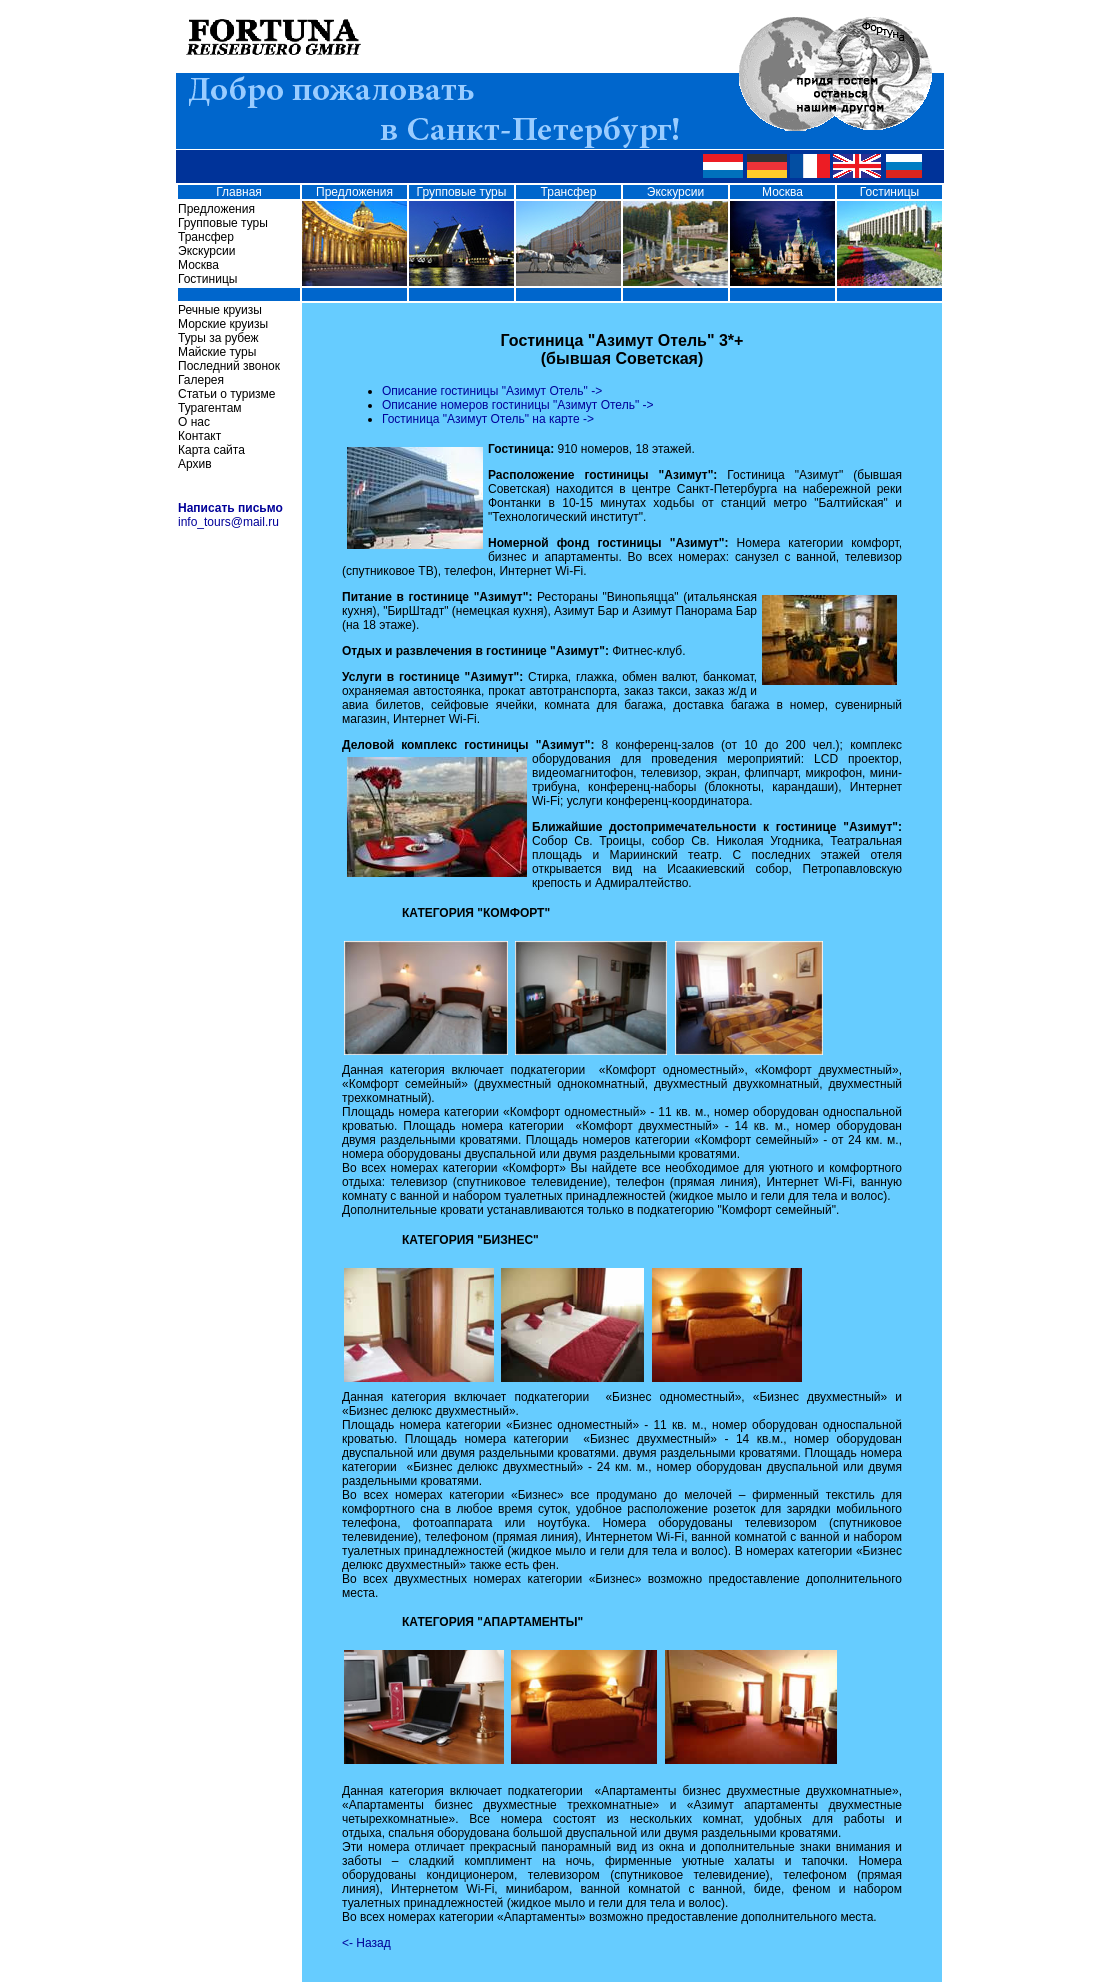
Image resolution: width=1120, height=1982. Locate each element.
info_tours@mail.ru (228, 522)
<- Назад (366, 1943)
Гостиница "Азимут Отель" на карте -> (488, 419)
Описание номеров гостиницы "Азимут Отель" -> (517, 405)
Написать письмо (230, 508)
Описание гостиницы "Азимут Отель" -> (492, 391)
